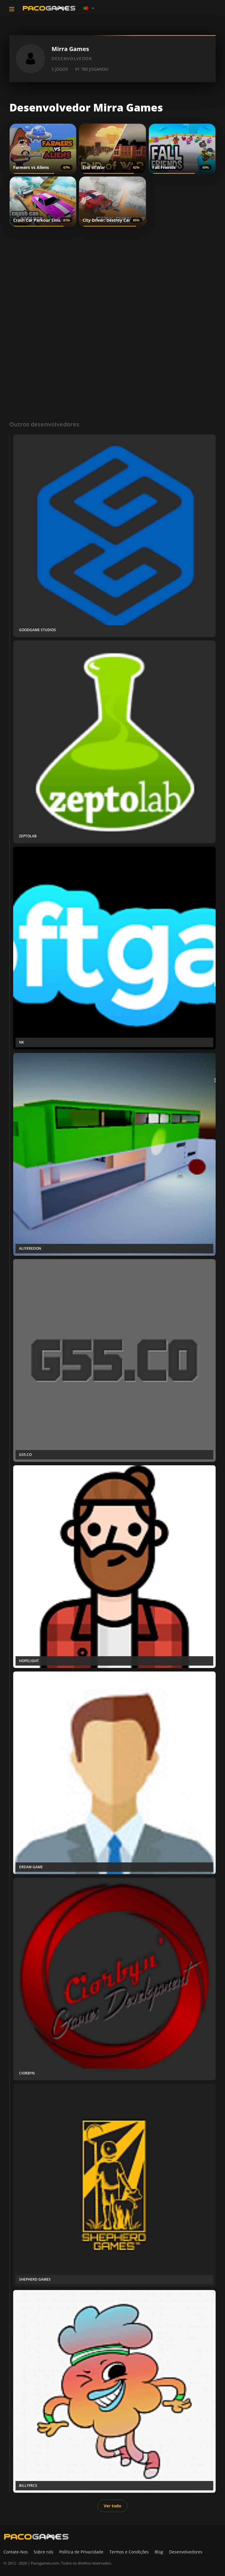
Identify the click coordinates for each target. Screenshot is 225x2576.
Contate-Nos (16, 2552)
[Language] (89, 8)
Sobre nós (43, 2552)
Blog (159, 2552)
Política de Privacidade (81, 2552)
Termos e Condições (129, 2552)
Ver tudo (112, 2506)
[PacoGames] (36, 2536)
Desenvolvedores (185, 2552)
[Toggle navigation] (12, 9)
